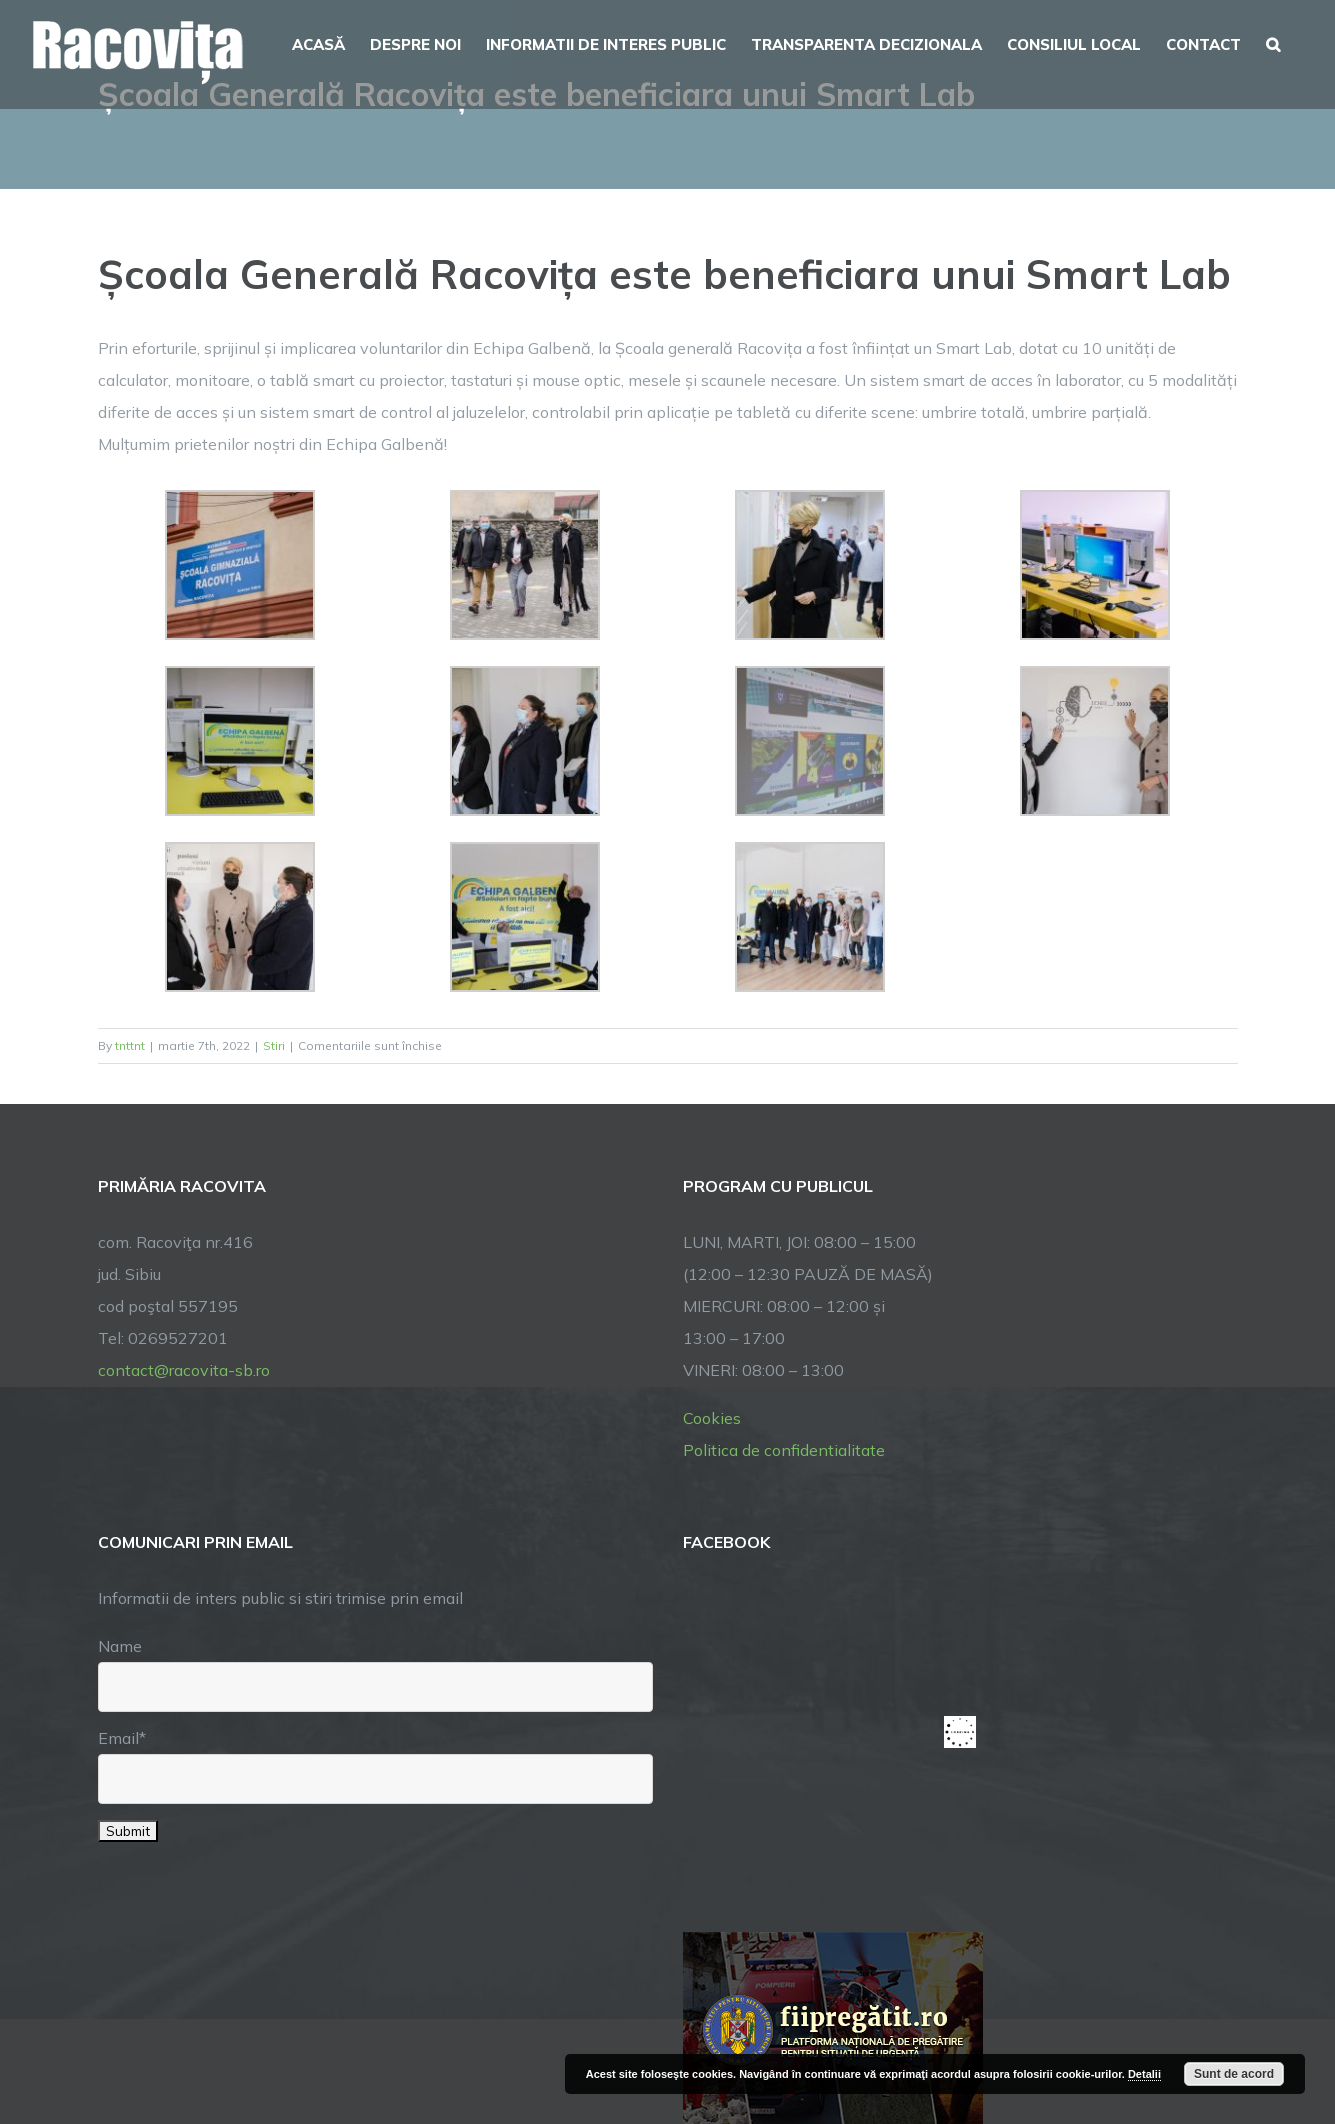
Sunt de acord (1234, 2074)
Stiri (274, 1045)
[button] (1273, 42)
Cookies (712, 1418)
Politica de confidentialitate (784, 1450)
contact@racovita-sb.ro (184, 1370)
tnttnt (130, 1045)
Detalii (1144, 2074)
